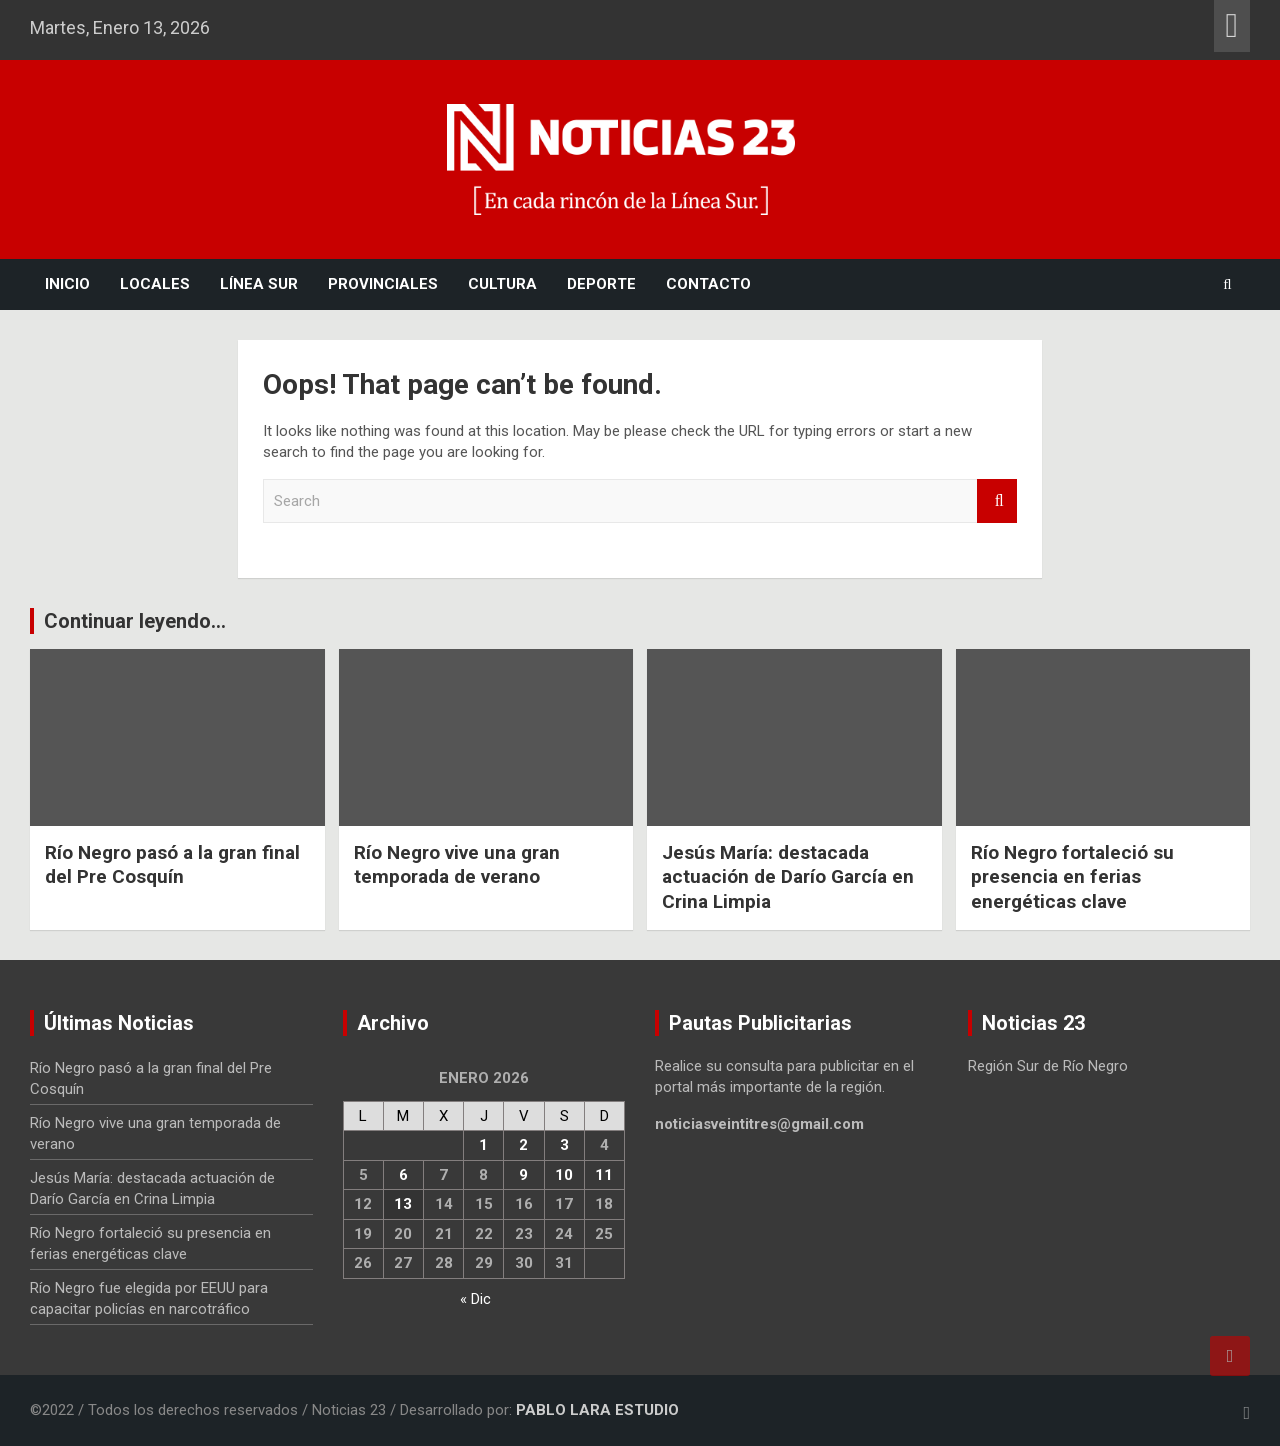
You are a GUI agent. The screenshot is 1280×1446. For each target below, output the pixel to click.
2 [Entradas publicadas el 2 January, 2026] (523, 1145)
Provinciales (383, 284)
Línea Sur (259, 284)
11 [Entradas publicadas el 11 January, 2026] (604, 1175)
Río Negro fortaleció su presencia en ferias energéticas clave (1072, 877)
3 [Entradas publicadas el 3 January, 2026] (564, 1145)
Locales (155, 284)
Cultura (502, 284)
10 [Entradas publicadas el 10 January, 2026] (564, 1175)
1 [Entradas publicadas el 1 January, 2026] (483, 1145)
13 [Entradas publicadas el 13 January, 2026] (403, 1204)
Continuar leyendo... (135, 621)
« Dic (475, 1299)
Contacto (708, 284)
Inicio (67, 284)
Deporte (601, 284)
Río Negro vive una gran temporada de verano (457, 865)
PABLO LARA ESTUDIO (597, 1410)
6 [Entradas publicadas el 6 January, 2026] (403, 1175)
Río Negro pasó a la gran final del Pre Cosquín (172, 865)
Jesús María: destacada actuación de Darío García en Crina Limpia (788, 877)
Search (997, 501)
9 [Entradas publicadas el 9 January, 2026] (523, 1175)
